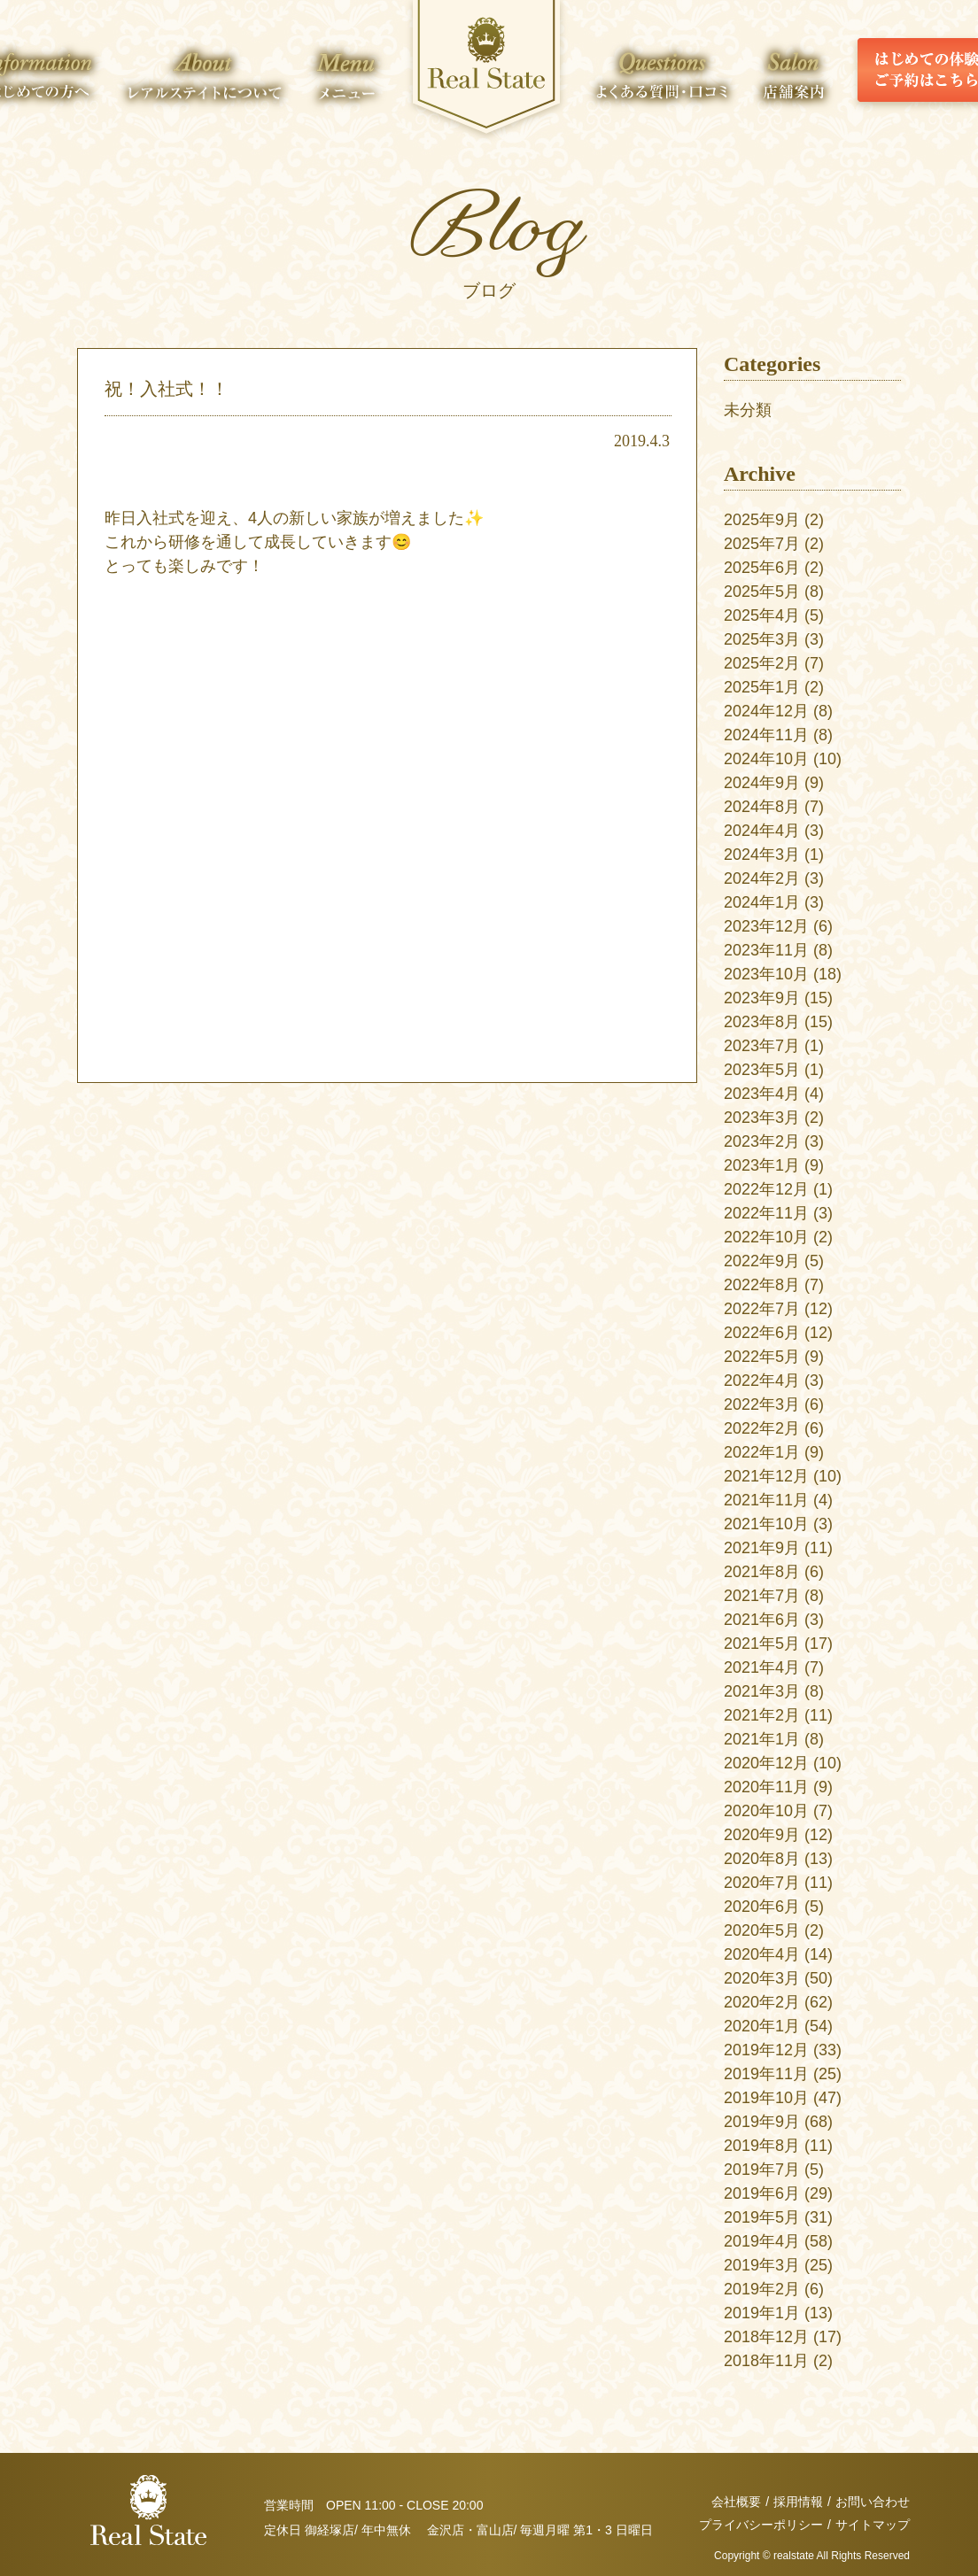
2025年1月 (762, 687)
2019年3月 (762, 2265)
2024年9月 (762, 783)
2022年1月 (762, 1452)
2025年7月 (762, 544)
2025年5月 (762, 591)
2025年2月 (762, 663)
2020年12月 (766, 1763)
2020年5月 (762, 1930)
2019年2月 (762, 2289)
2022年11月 (766, 1213)
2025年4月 (762, 615)
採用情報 (798, 2502)
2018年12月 (766, 2337)
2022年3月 (762, 1404)
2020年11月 (766, 1787)
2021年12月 (766, 1476)
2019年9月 (762, 2122)
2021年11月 (766, 1500)
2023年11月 (766, 950)
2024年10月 (766, 759)
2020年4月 (762, 1954)
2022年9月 (762, 1261)
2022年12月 (766, 1189)
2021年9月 (762, 1548)
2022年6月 (762, 1333)
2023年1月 (762, 1165)
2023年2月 (762, 1141)
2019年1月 (762, 2313)
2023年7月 (762, 1046)
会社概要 (736, 2502)
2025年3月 (762, 639)
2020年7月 (762, 1882)
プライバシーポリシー (761, 2525)
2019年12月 (766, 2050)
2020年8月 (762, 1859)
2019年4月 (762, 2241)
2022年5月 (762, 1356)
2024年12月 (766, 711)
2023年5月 (762, 1070)
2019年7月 (762, 2169)
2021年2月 (762, 1715)
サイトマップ (872, 2525)
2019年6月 (762, 2193)
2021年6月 (762, 1619)
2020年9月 (762, 1835)
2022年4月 (762, 1380)
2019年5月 (762, 2217)
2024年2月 (762, 878)
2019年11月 (766, 2074)
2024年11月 (766, 735)
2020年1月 (762, 2026)
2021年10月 (766, 1524)
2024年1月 (762, 902)
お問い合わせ (872, 2502)
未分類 (748, 410)
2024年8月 (762, 807)
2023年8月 (762, 1022)
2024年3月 (762, 854)
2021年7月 (762, 1596)
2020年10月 (766, 1811)
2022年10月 (766, 1237)
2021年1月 (762, 1739)
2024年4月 (762, 830)
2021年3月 (762, 1691)
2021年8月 (762, 1572)
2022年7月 (762, 1309)
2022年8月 (762, 1285)
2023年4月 (762, 1093)
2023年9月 (762, 998)
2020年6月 (762, 1906)
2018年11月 (766, 2361)
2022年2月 (762, 1428)
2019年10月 (766, 2098)
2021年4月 (762, 1667)
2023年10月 (766, 974)
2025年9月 (762, 520)
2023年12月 (766, 926)
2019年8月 (762, 2145)
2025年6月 (762, 567)
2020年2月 (762, 2002)
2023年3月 (762, 1117)
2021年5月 (762, 1643)
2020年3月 (762, 1978)
